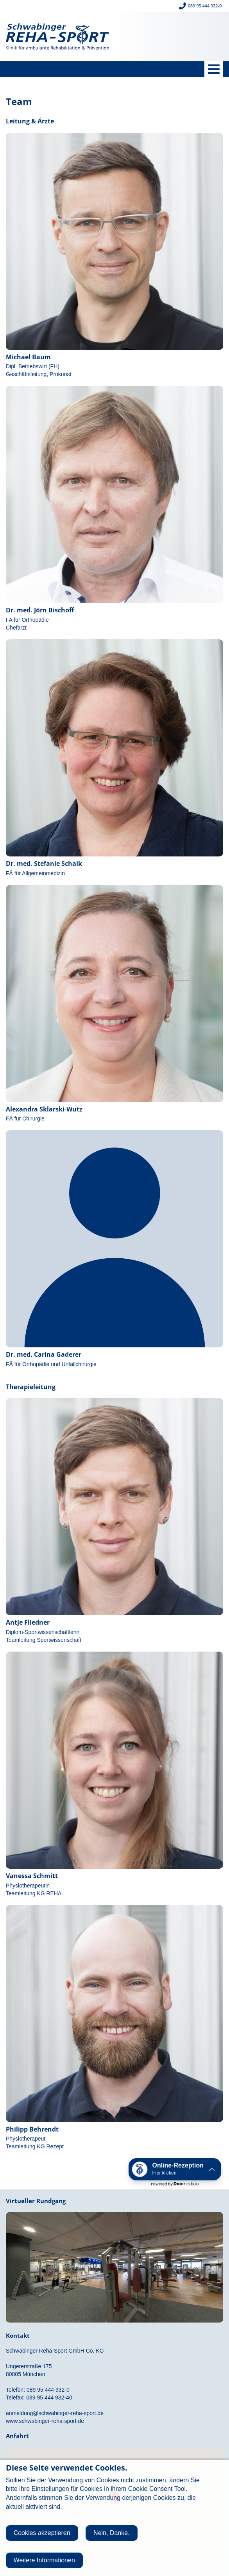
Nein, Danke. (111, 2533)
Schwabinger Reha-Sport (57, 37)
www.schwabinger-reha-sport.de (45, 2421)
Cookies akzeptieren (42, 2533)
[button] (175, 2169)
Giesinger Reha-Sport (171, 37)
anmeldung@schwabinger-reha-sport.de (55, 2413)
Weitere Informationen (44, 2560)
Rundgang (114, 2261)
